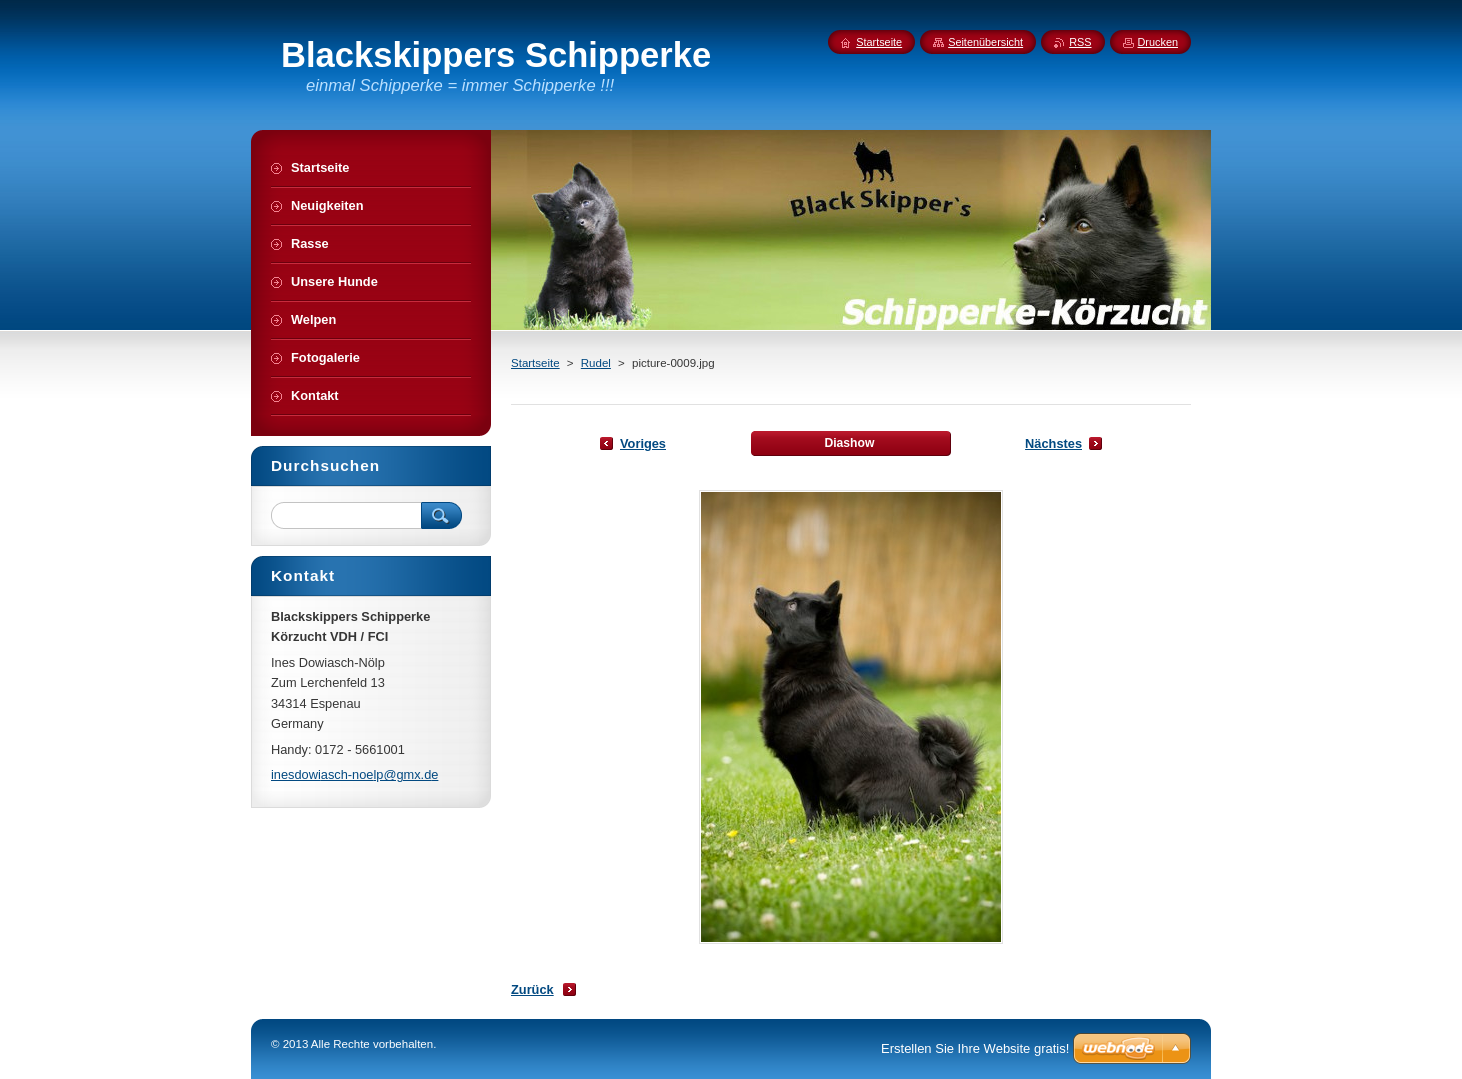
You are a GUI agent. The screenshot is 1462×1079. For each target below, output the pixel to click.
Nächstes (1053, 443)
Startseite (535, 363)
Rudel (596, 363)
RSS (1080, 42)
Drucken (1158, 42)
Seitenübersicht (985, 42)
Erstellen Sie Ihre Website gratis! (975, 1048)
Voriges (643, 443)
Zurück (532, 989)
